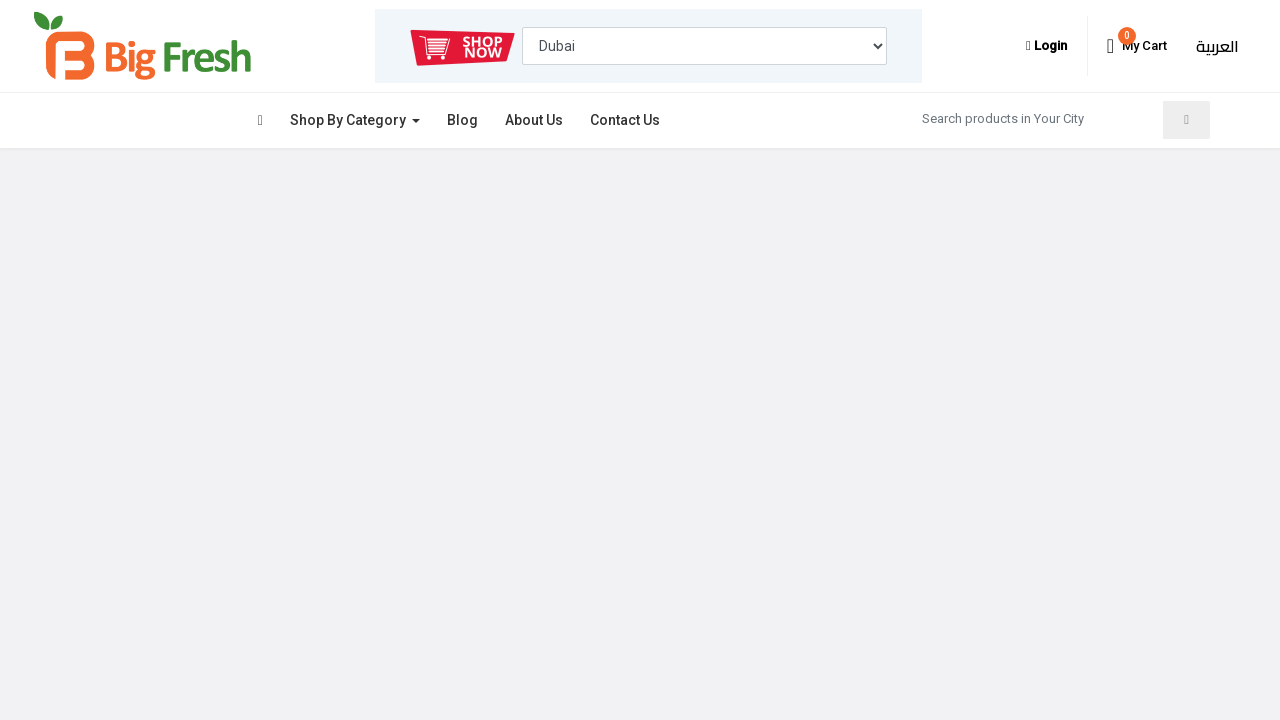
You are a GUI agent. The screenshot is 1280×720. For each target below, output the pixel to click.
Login (1046, 45)
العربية (1217, 46)
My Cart (1137, 42)
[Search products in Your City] (1036, 118)
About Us (534, 120)
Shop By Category (349, 120)
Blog (462, 120)
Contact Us (625, 120)
